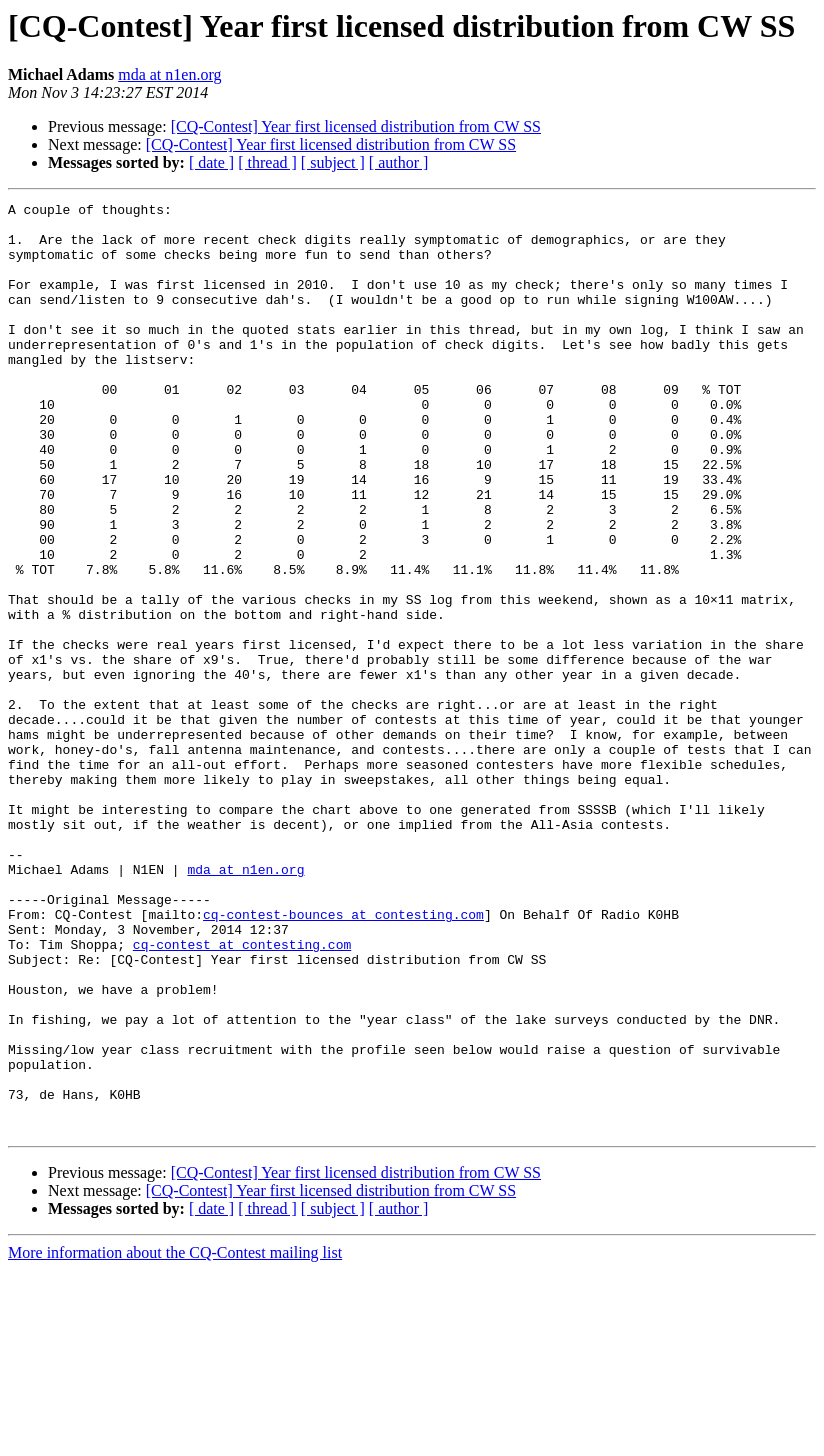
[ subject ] (333, 162)
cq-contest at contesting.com (242, 1094)
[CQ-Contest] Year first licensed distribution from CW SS (356, 126)
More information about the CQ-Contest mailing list (175, 1438)
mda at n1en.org (169, 74)
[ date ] (211, 162)
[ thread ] (267, 162)
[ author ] (399, 162)
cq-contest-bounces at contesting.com (343, 1058)
